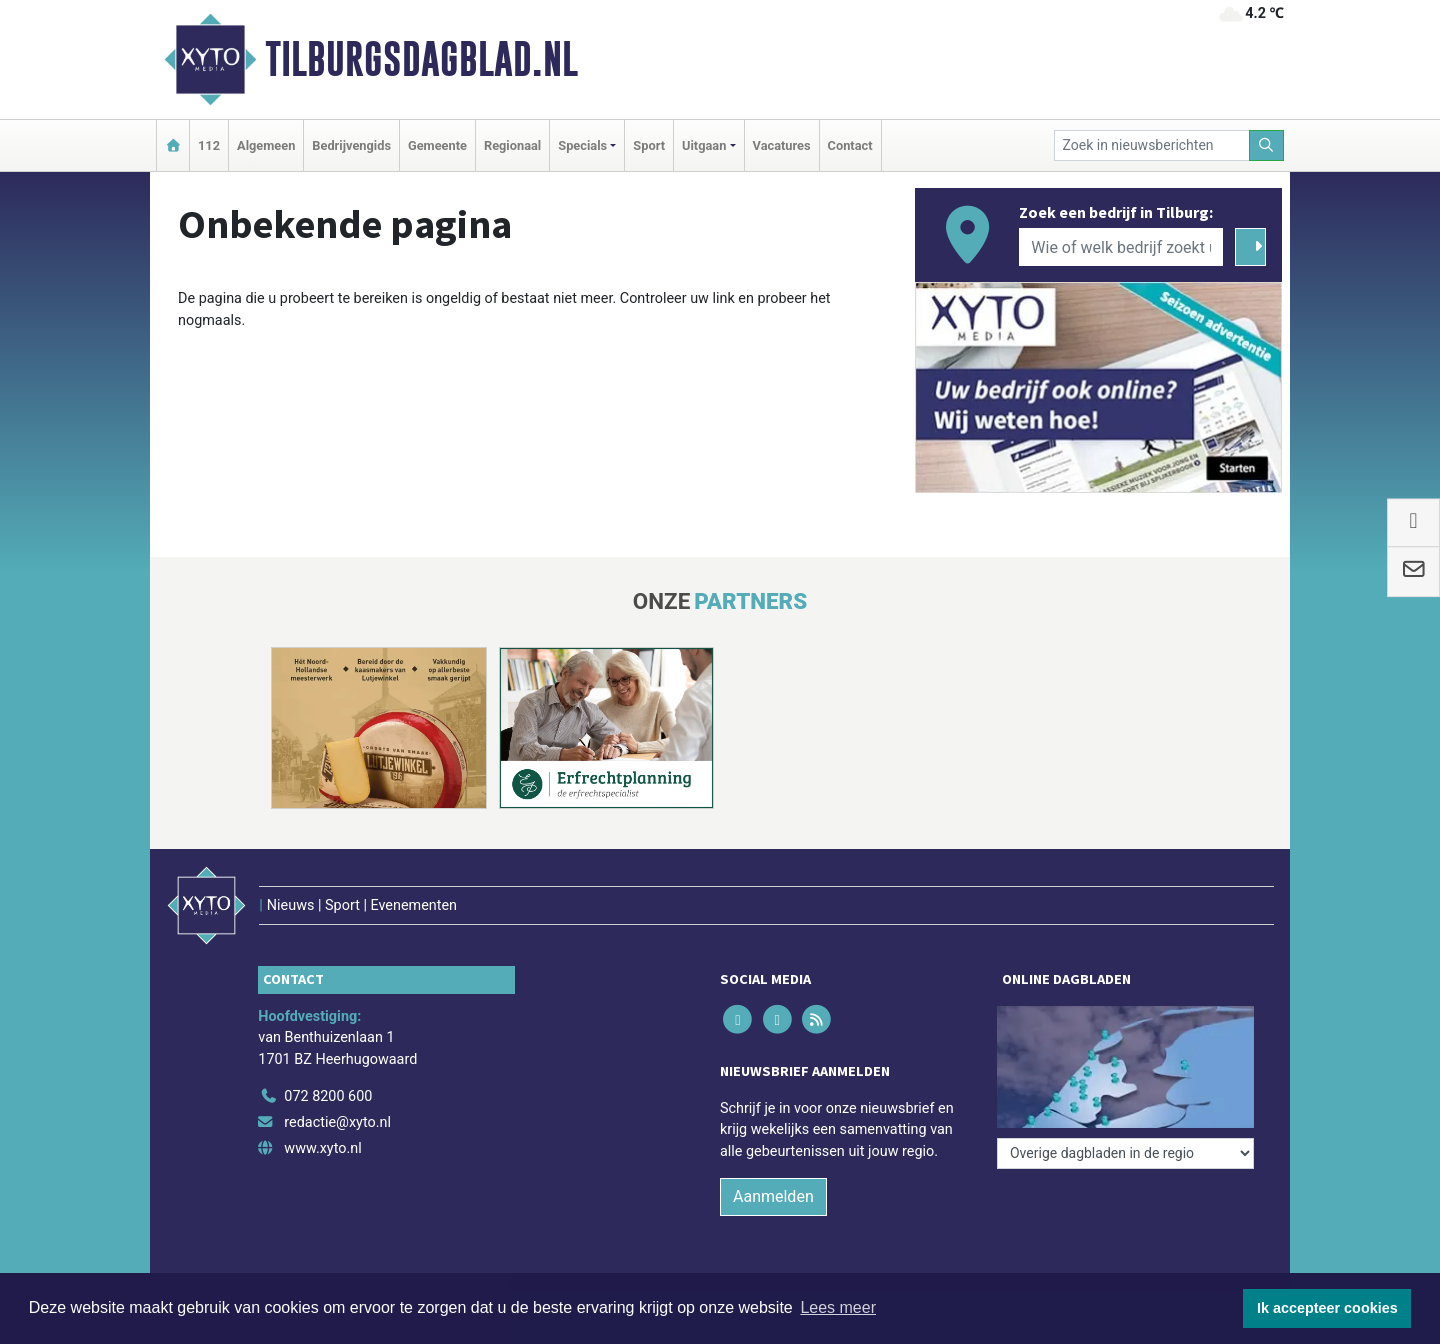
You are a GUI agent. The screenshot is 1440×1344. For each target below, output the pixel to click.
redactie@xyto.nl (337, 1122)
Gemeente (437, 145)
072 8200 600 (328, 1096)
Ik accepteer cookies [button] (1327, 1308)
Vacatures (782, 145)
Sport (649, 145)
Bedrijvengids (351, 145)
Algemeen (266, 145)
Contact (850, 145)
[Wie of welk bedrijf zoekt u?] (1121, 247)
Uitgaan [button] (704, 145)
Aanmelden (773, 1196)
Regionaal (512, 145)
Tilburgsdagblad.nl (421, 59)
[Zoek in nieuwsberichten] (1152, 145)
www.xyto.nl (322, 1148)
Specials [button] (582, 145)
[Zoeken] (1267, 145)
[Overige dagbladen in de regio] (1125, 1153)
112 (209, 145)
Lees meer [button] (838, 1307)
